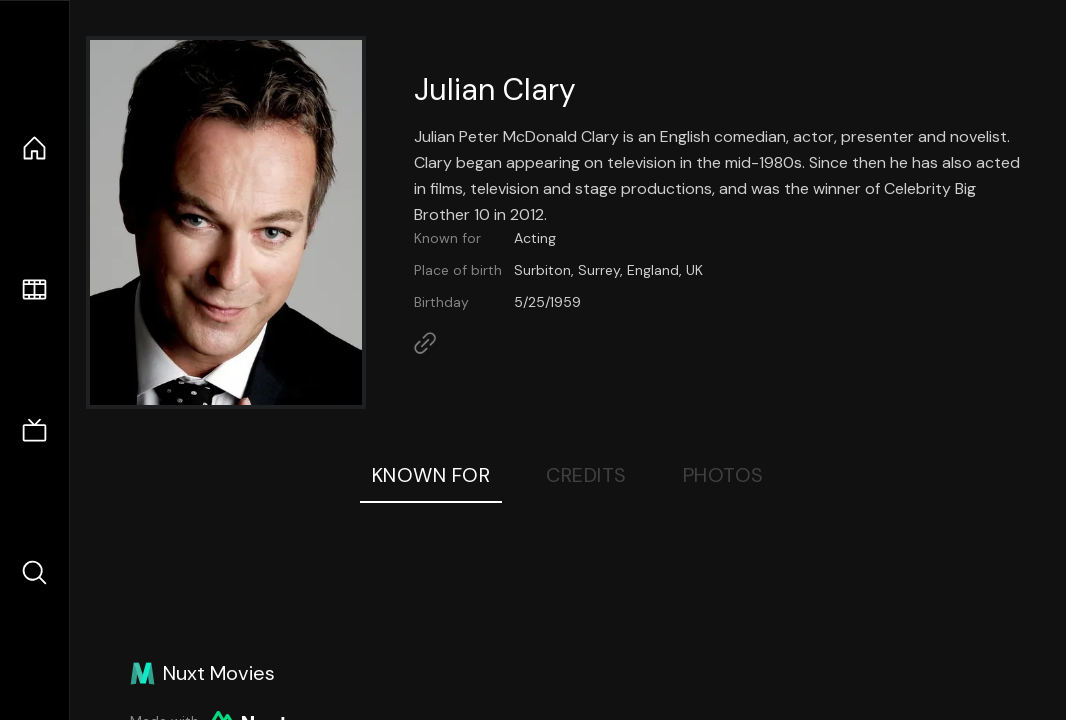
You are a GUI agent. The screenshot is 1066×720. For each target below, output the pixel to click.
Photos (723, 475)
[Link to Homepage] (425, 343)
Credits (586, 475)
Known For (431, 475)
